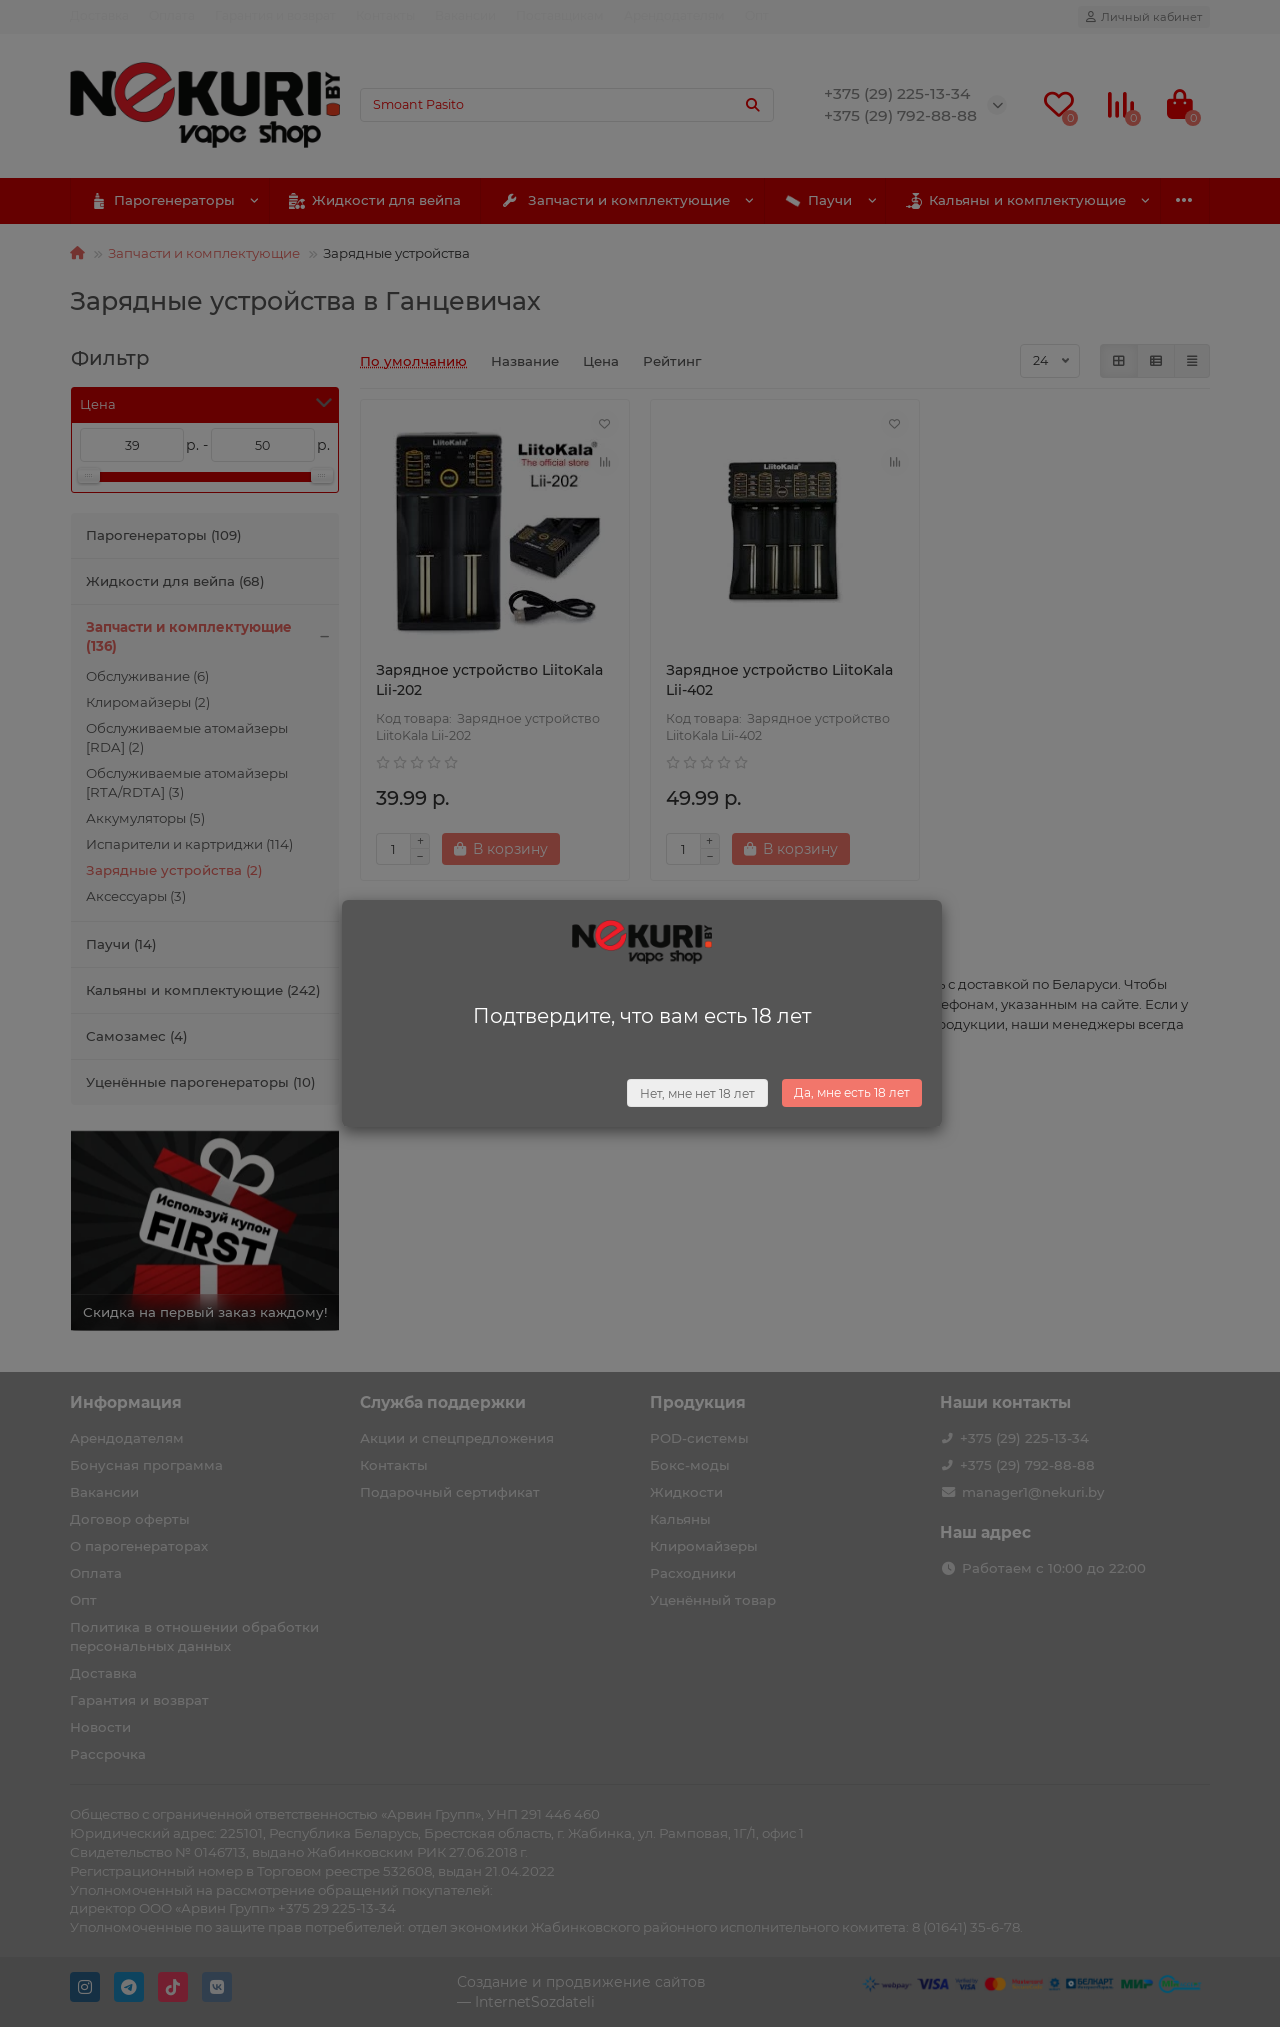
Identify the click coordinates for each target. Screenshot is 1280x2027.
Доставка (99, 15)
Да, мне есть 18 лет (852, 1092)
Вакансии (465, 15)
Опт (757, 15)
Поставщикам (560, 15)
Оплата (172, 15)
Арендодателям (674, 15)
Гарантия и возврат (275, 15)
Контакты (385, 15)
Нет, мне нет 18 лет (697, 1093)
